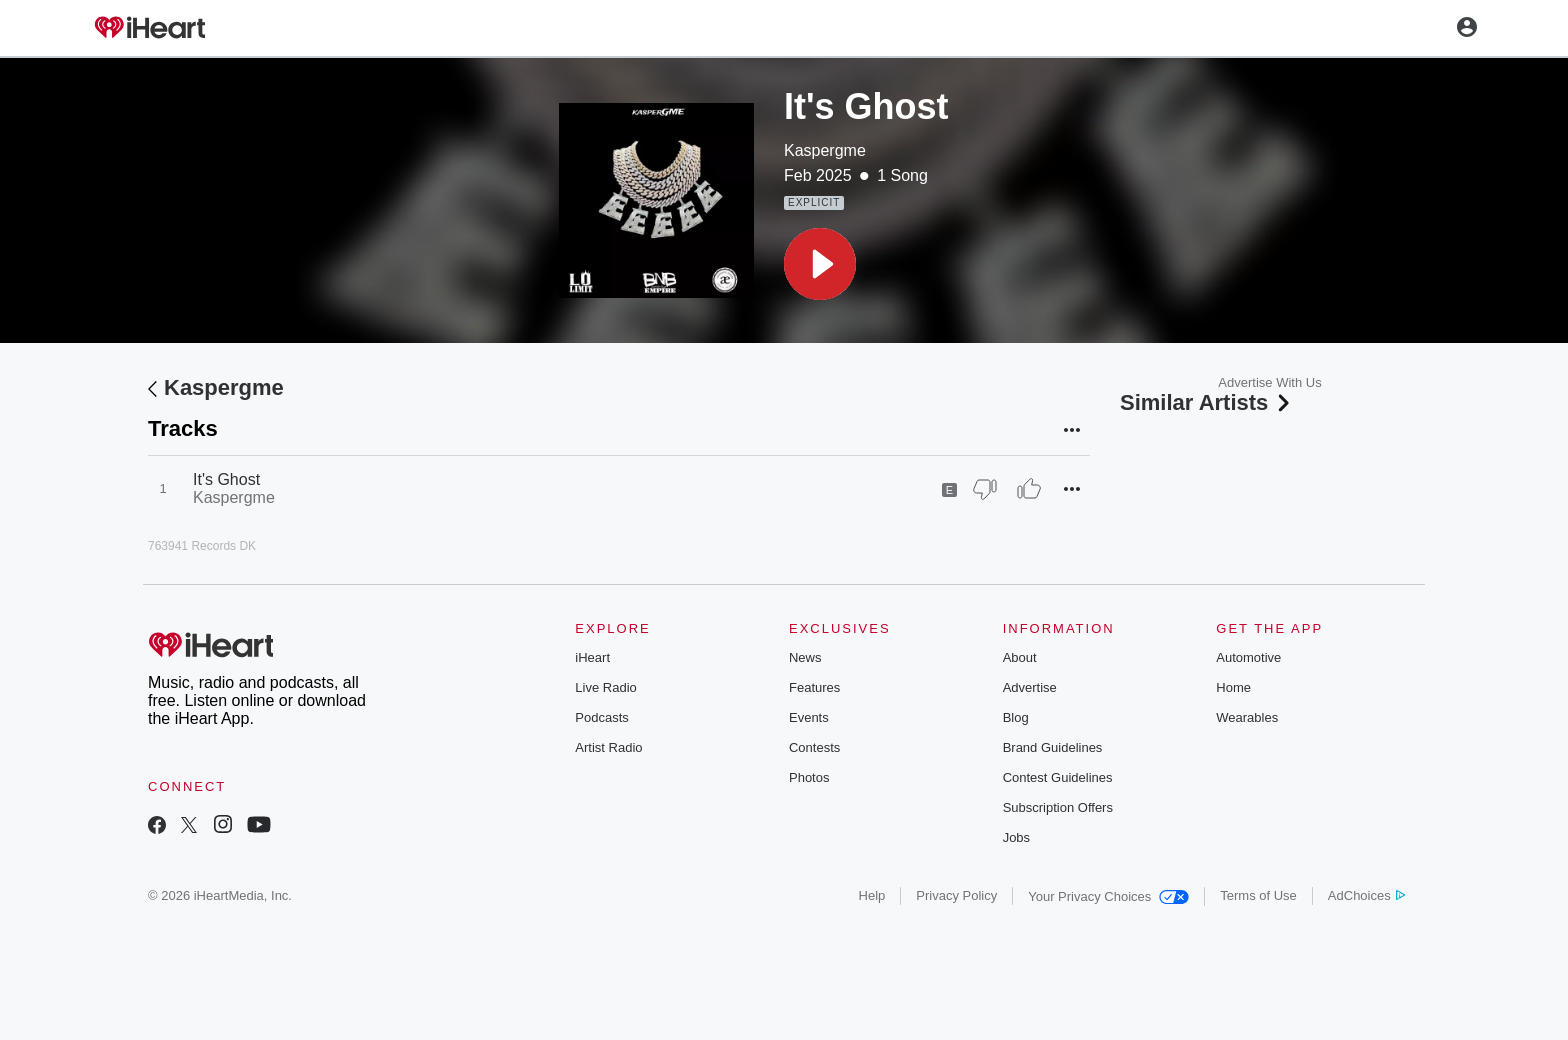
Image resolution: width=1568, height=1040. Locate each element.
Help (872, 895)
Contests (814, 747)
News (805, 657)
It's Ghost (226, 479)
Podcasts (601, 717)
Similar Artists (1207, 402)
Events (809, 717)
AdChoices (1366, 895)
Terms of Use (1258, 895)
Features (814, 687)
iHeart (592, 657)
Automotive (1248, 657)
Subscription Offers (1058, 807)
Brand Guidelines (1053, 747)
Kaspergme (825, 150)
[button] (820, 264)
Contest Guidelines (1058, 777)
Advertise (1030, 687)
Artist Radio (608, 747)
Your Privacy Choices (1108, 896)
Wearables (1247, 717)
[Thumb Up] (1029, 489)
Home (1233, 687)
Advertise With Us (1269, 382)
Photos (809, 777)
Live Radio (605, 687)
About (1020, 657)
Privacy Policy (956, 895)
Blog (1016, 717)
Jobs (1016, 837)
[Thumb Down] (985, 489)
